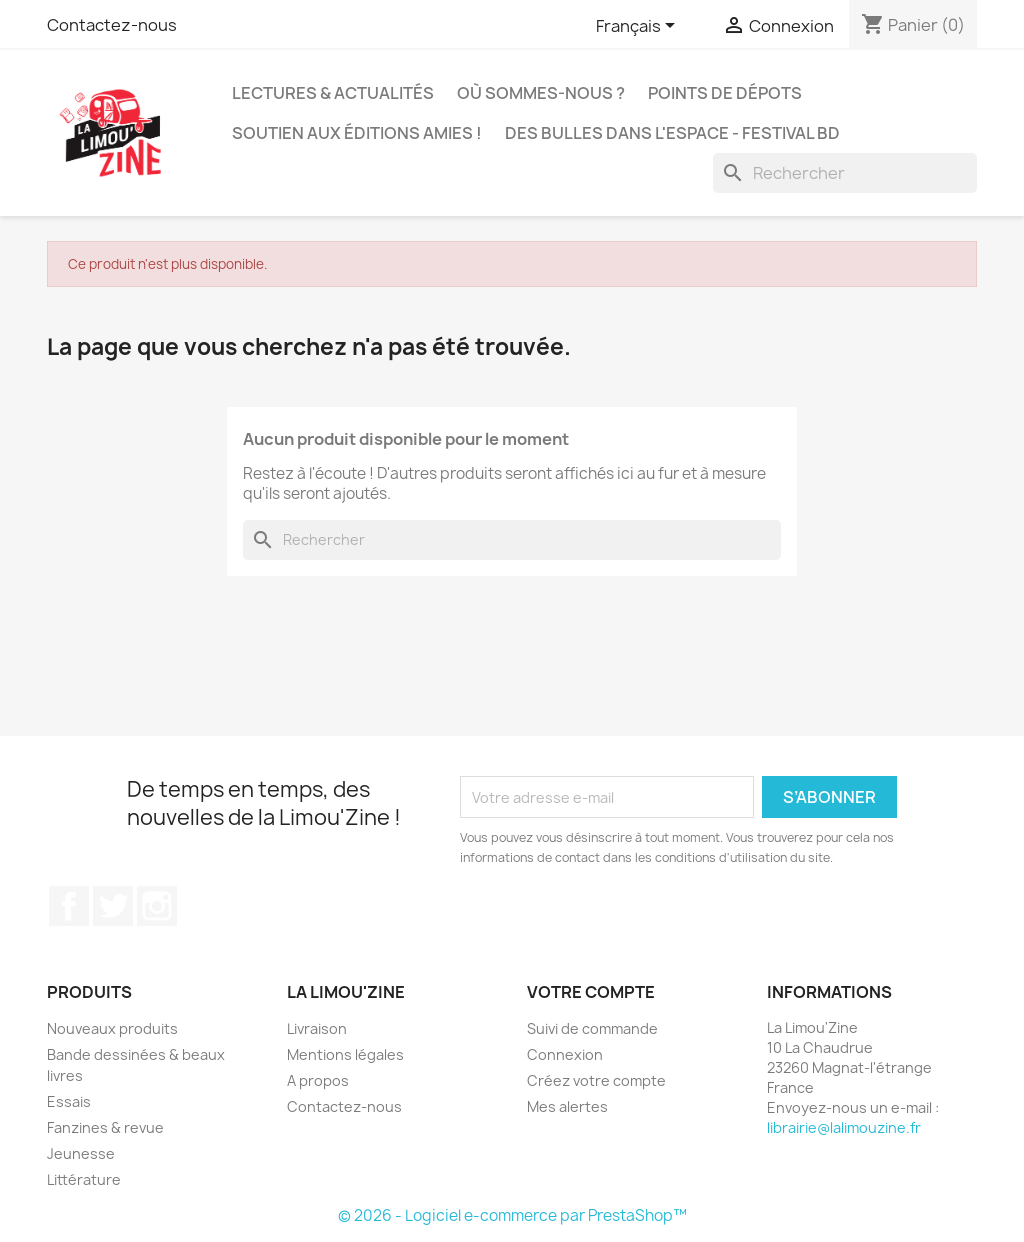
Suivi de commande (592, 1028)
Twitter (113, 906)
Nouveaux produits (112, 1028)
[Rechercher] (845, 173)
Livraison (317, 1028)
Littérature (84, 1179)
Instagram (157, 906)
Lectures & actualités (333, 93)
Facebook (69, 906)
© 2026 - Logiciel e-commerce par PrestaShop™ (512, 1215)
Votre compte (591, 992)
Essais (69, 1101)
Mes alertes (567, 1106)
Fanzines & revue (105, 1127)
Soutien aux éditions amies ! (357, 133)
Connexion (565, 1054)
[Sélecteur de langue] (639, 27)
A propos (318, 1080)
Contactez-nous (112, 25)
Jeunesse (81, 1153)
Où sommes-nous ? (541, 93)
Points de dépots (725, 93)
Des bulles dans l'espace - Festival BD (672, 133)
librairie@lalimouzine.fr (844, 1127)
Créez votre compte (596, 1080)
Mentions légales (345, 1054)
